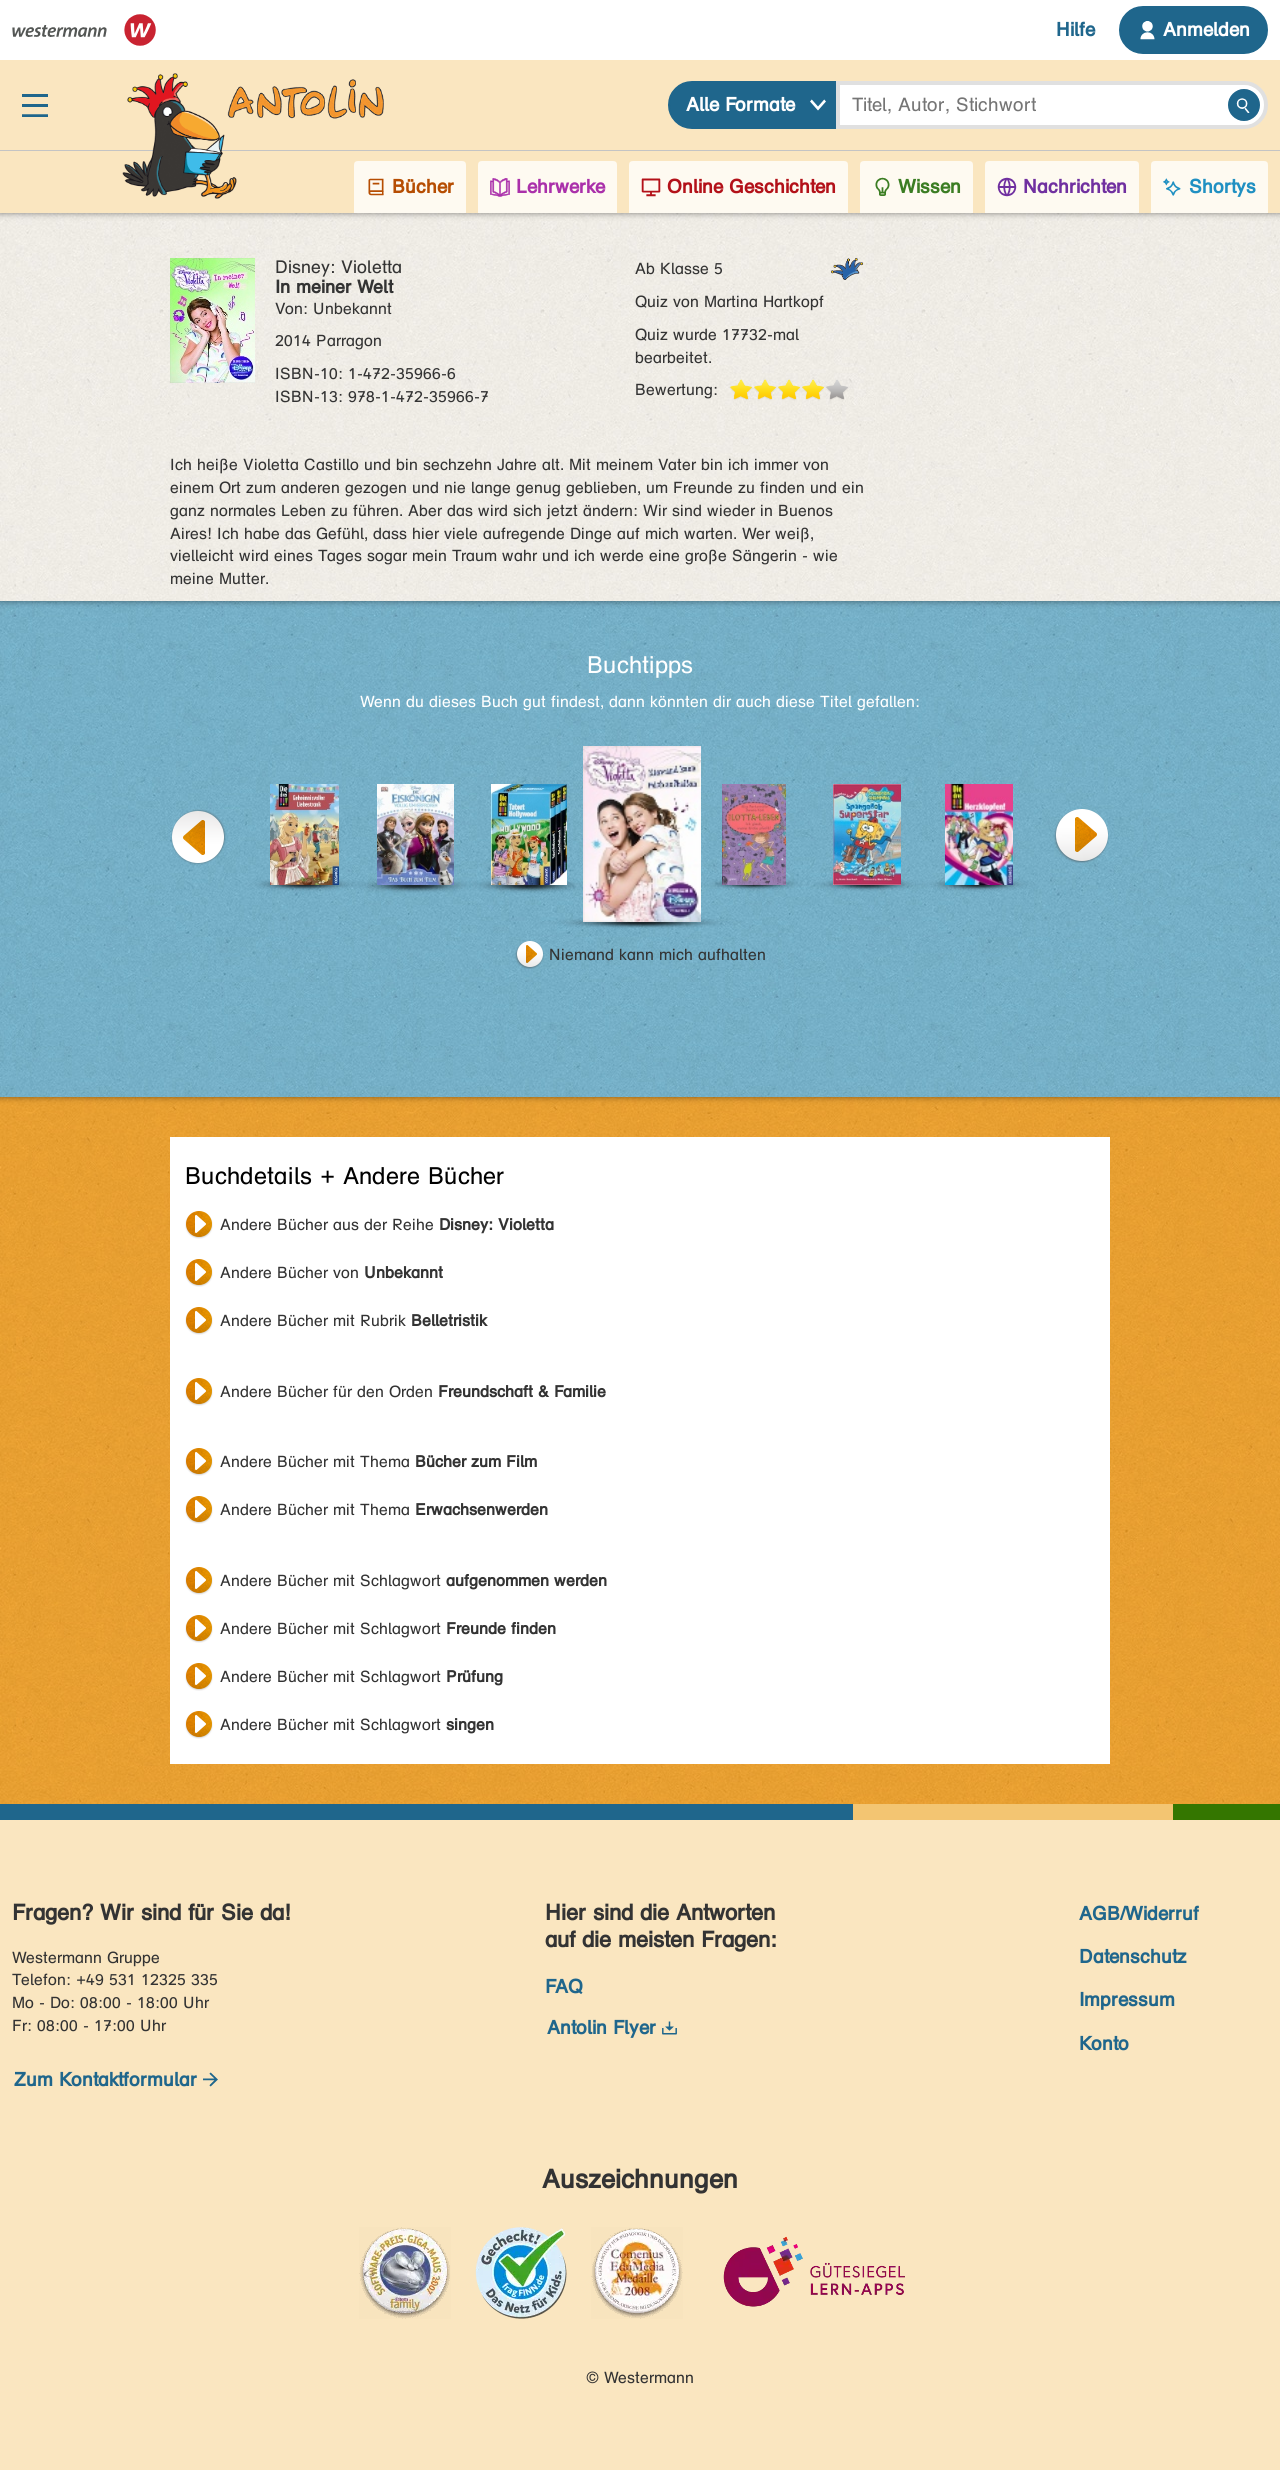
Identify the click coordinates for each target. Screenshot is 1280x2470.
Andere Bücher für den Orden (413, 1391)
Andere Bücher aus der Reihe (387, 1224)
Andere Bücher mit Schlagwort (413, 1580)
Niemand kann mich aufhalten (657, 954)
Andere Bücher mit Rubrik (353, 1320)
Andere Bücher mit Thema (378, 1461)
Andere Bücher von (331, 1272)
